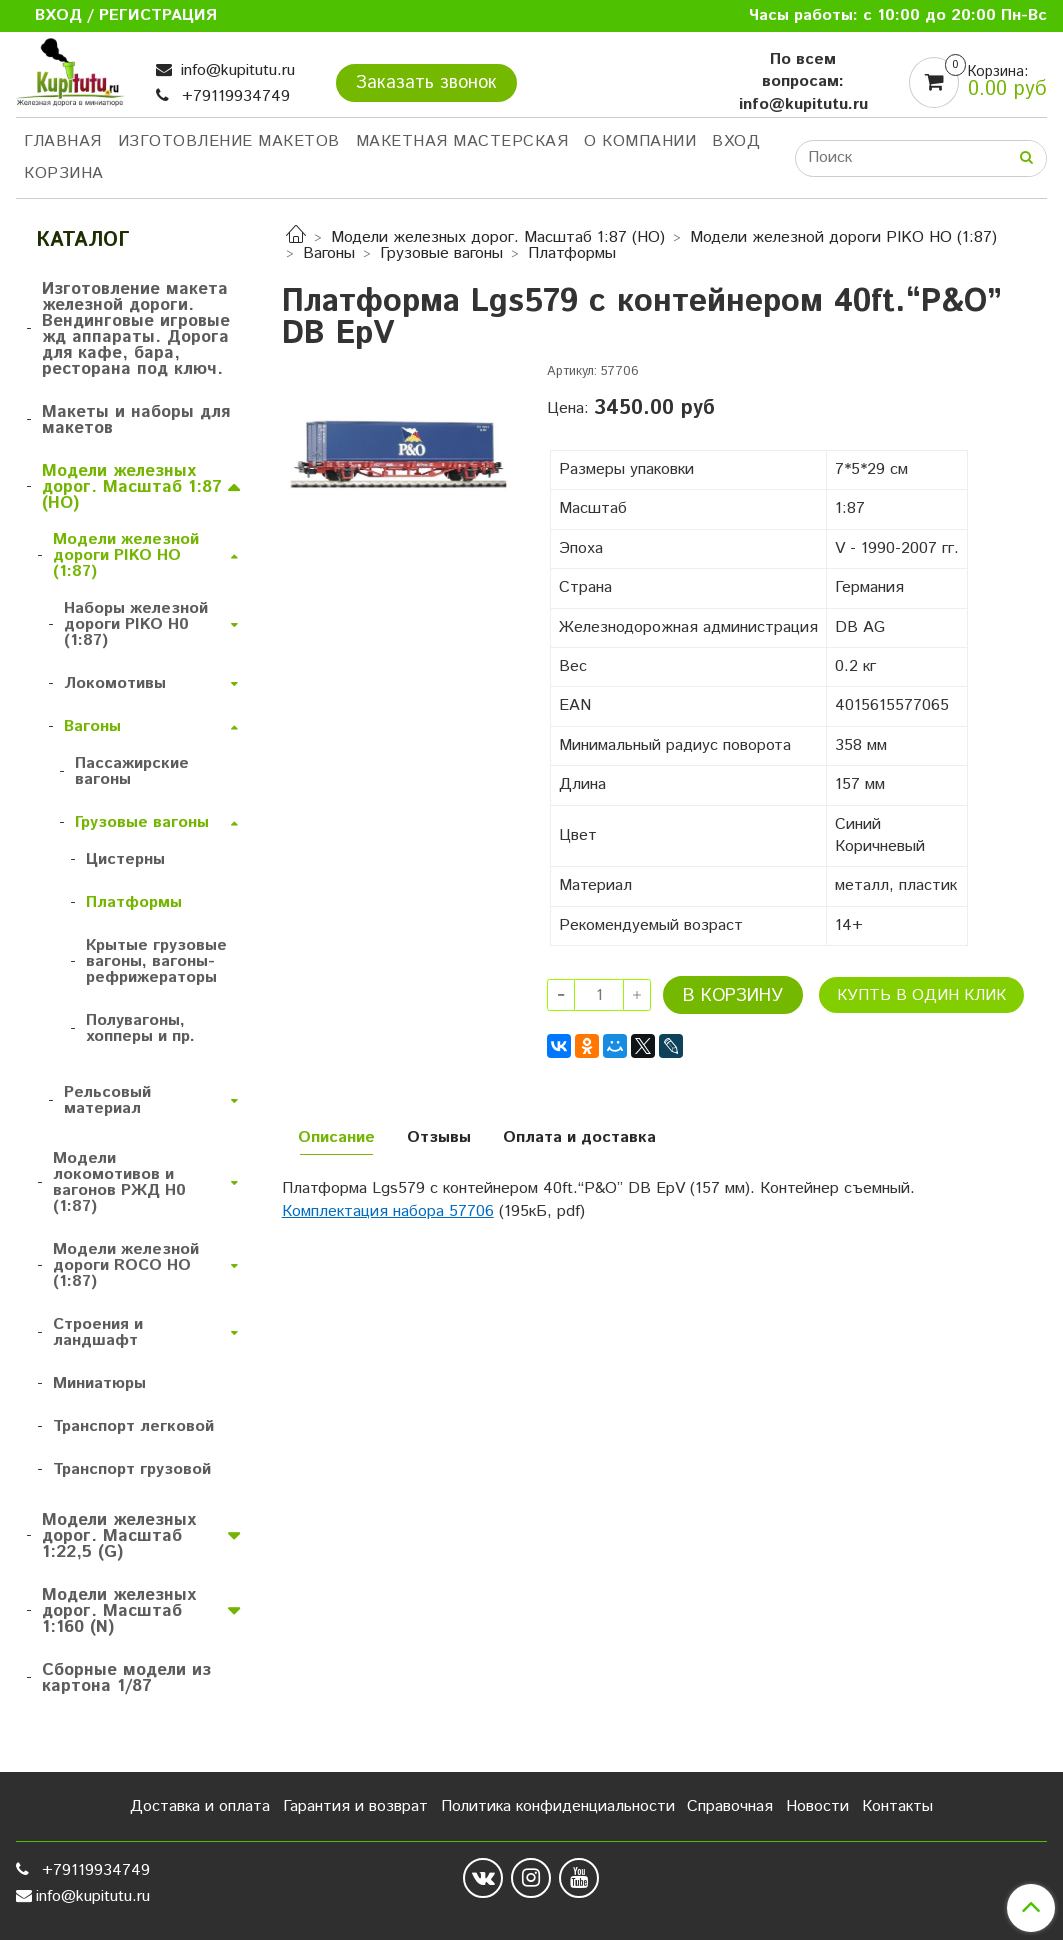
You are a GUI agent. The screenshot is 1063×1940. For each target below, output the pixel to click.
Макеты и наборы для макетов (136, 420)
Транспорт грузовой (132, 1469)
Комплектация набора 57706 (388, 1211)
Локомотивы (115, 683)
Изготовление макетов (229, 141)
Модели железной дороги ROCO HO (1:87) (126, 1265)
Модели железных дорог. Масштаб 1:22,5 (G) (119, 1536)
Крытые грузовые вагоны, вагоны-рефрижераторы (156, 961)
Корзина (64, 173)
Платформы (572, 253)
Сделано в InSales (981, 1883)
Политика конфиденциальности (558, 1806)
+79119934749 (233, 96)
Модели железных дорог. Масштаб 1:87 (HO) (498, 237)
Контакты (897, 1806)
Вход (736, 141)
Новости (817, 1806)
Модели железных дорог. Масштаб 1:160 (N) (119, 1611)
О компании (640, 141)
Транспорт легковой (133, 1426)
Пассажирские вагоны (132, 771)
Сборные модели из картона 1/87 (126, 1678)
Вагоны (329, 253)
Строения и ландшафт (98, 1332)
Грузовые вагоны (441, 253)
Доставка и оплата (200, 1806)
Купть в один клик (921, 995)
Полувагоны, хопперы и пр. (140, 1028)
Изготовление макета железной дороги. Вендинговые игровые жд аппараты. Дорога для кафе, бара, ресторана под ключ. (136, 329)
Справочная (730, 1806)
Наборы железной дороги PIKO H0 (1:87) (136, 624)
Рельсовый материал (107, 1100)
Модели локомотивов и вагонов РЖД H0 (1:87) (119, 1182)
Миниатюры (99, 1383)
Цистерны (125, 859)
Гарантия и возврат (355, 1806)
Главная (63, 141)
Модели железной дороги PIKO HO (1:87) (843, 237)
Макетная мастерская (462, 141)
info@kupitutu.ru (235, 70)
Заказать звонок (426, 83)
